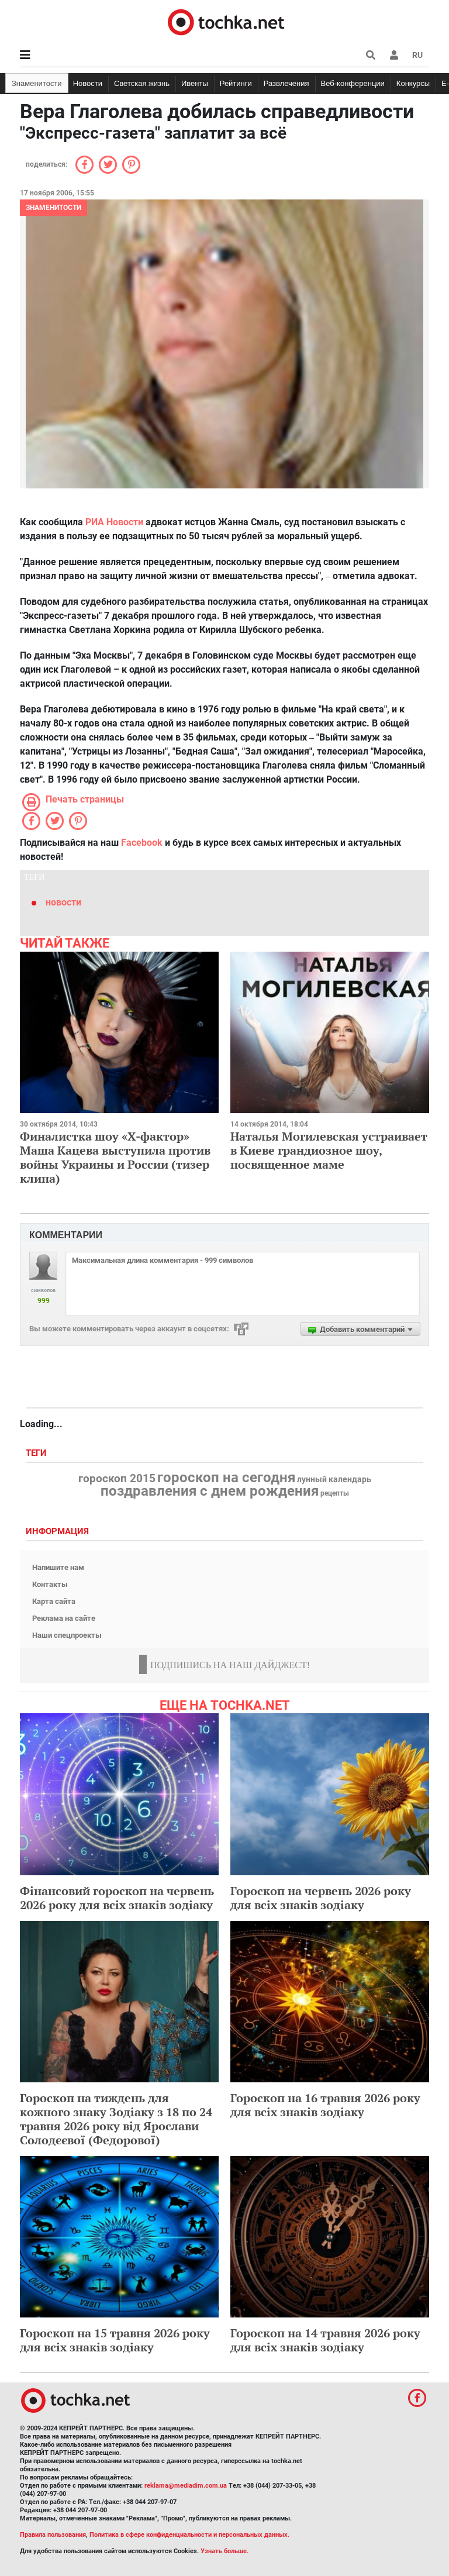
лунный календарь (334, 1480)
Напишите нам (58, 1567)
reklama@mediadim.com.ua (185, 2485)
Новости (87, 83)
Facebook (142, 842)
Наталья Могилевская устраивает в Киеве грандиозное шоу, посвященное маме (328, 1150)
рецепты (334, 1493)
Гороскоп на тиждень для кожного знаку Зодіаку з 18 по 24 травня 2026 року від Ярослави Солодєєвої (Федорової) (116, 2119)
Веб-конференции (353, 83)
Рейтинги (236, 83)
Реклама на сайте (63, 1618)
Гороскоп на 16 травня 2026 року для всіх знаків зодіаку (325, 2105)
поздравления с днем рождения (210, 1491)
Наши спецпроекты (67, 1635)
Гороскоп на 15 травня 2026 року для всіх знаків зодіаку (115, 2340)
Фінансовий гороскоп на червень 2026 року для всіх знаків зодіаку (117, 1898)
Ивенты (194, 83)
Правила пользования (53, 2535)
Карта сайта (53, 1601)
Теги (37, 1453)
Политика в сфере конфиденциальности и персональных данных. (189, 2535)
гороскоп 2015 (117, 1478)
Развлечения (286, 83)
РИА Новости (114, 522)
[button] (394, 55)
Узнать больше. (224, 2551)
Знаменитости (37, 83)
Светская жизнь (142, 83)
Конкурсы (413, 83)
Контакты (50, 1584)
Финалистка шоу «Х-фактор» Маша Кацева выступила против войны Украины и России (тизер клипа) (115, 1157)
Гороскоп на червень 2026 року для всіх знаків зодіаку (320, 1898)
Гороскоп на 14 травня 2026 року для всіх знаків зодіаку (325, 2340)
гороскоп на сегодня (226, 1477)
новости (63, 902)
